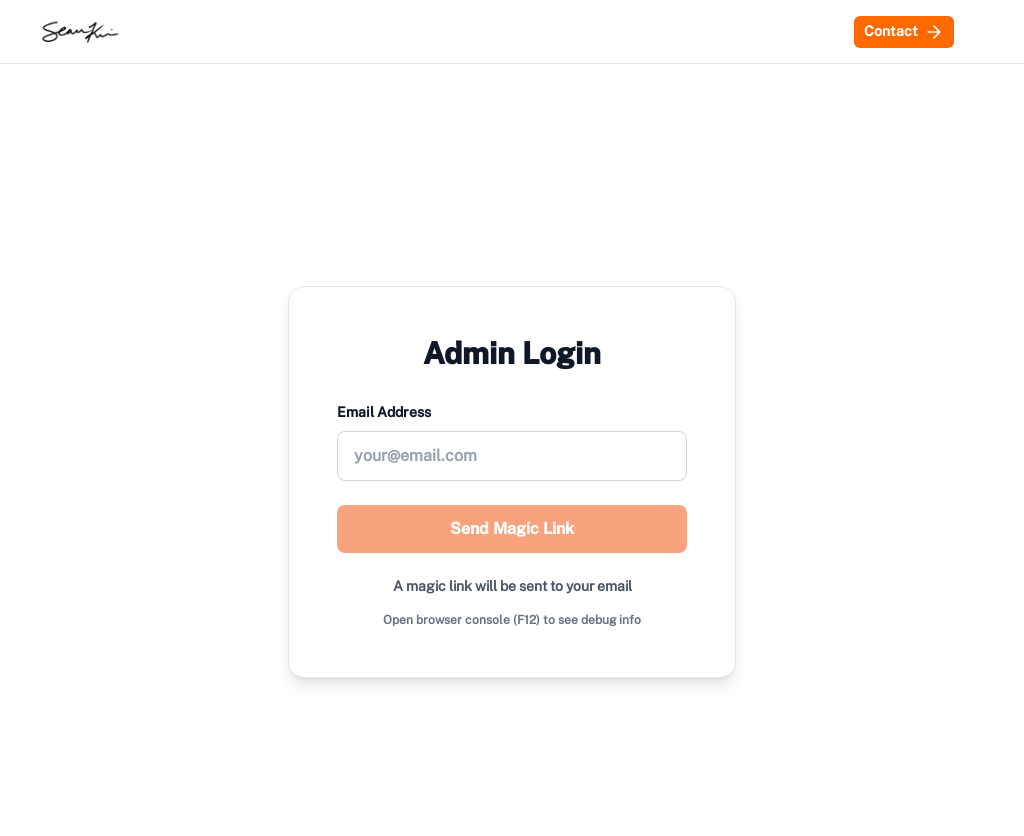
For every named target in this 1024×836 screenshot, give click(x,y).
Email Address (384, 412)
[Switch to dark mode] (976, 32)
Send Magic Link (512, 528)
